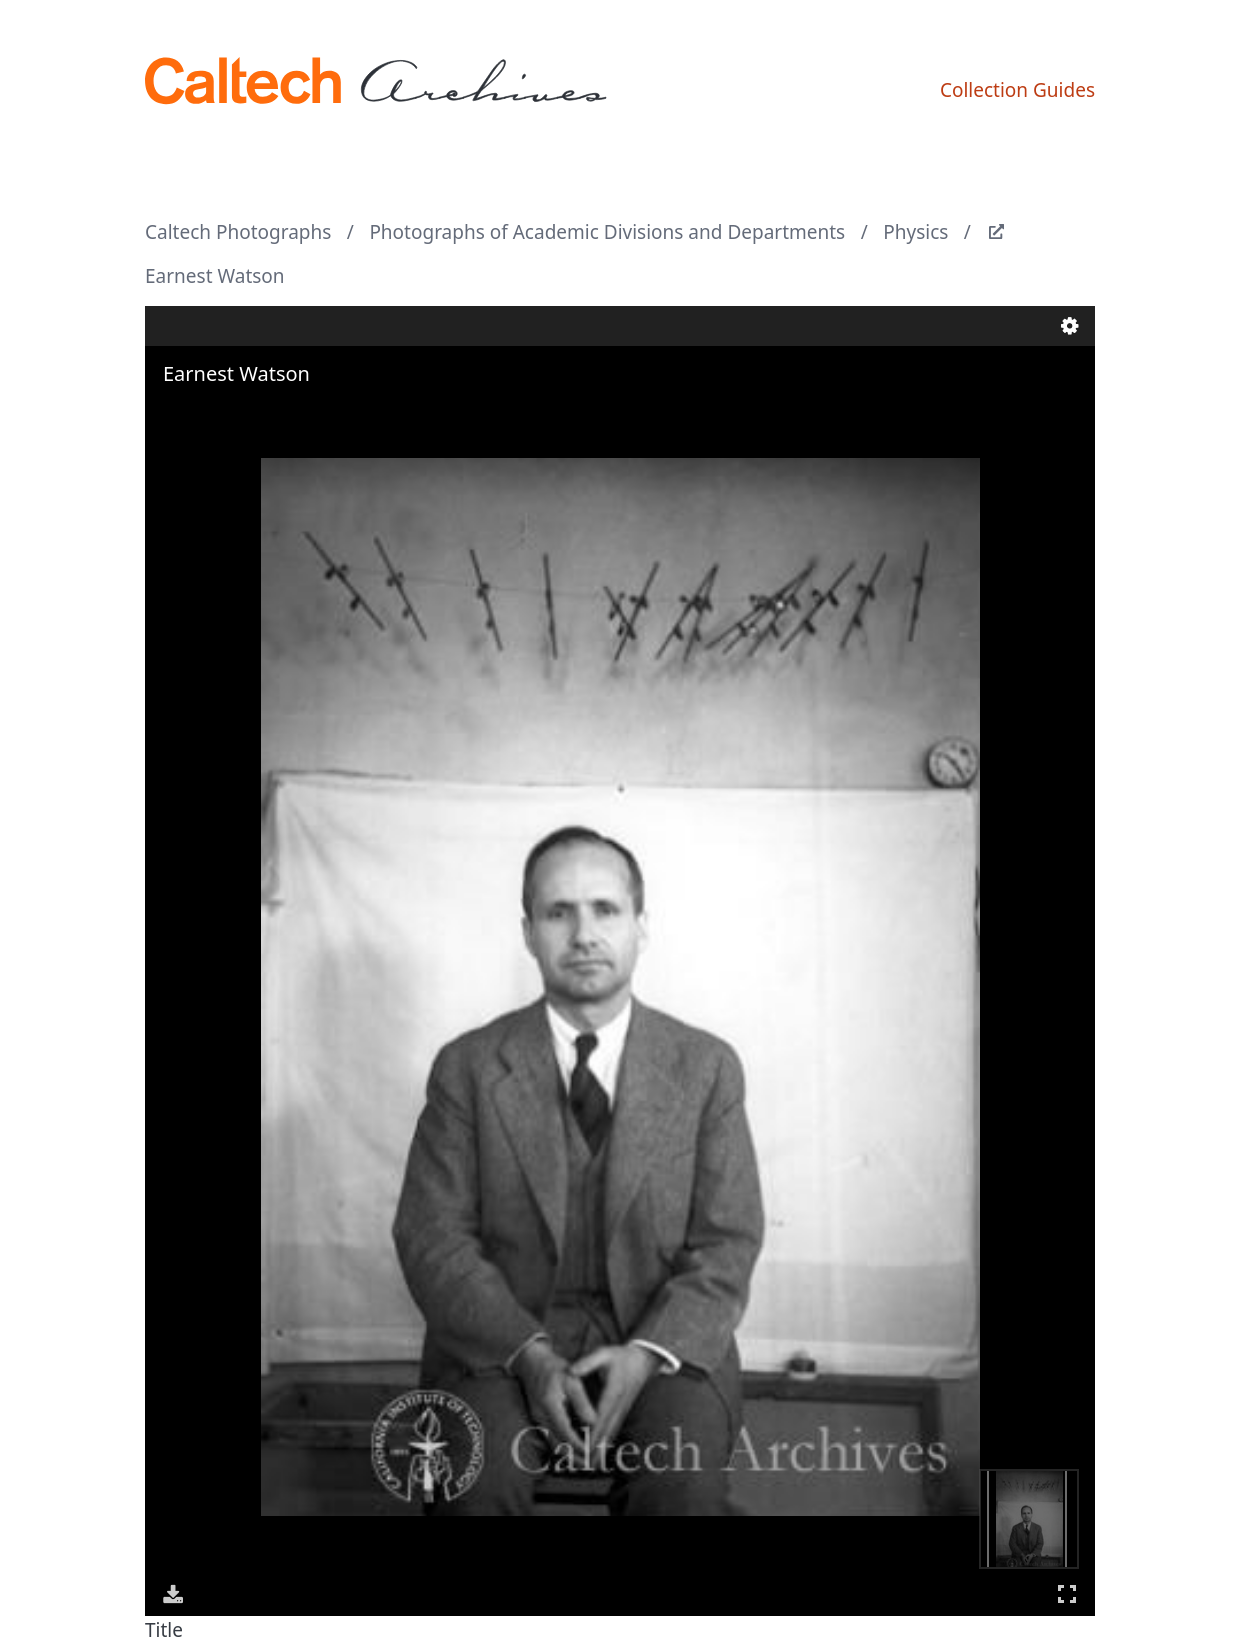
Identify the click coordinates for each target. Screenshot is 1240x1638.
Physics (915, 232)
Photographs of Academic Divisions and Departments (607, 232)
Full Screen (1067, 1593)
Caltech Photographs (238, 232)
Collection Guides (1017, 90)
